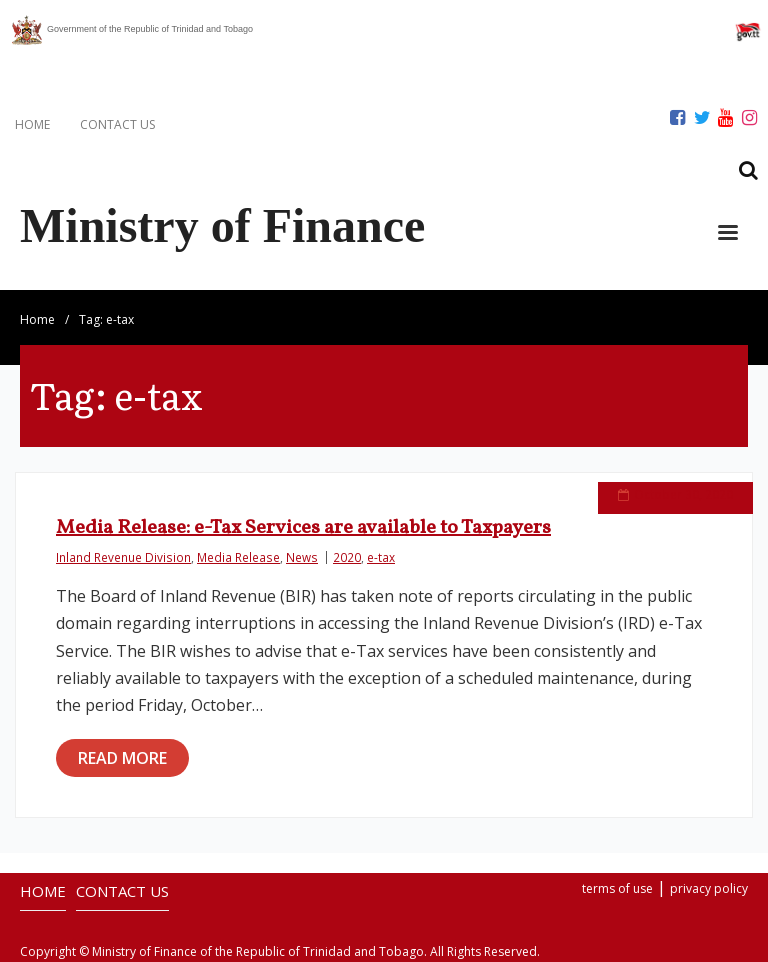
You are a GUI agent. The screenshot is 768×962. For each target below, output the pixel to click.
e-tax (381, 557)
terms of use (617, 888)
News (302, 557)
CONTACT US (117, 124)
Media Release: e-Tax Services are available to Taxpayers (303, 528)
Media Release (238, 557)
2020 (347, 557)
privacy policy (709, 888)
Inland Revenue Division (123, 557)
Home (37, 319)
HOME (32, 124)
